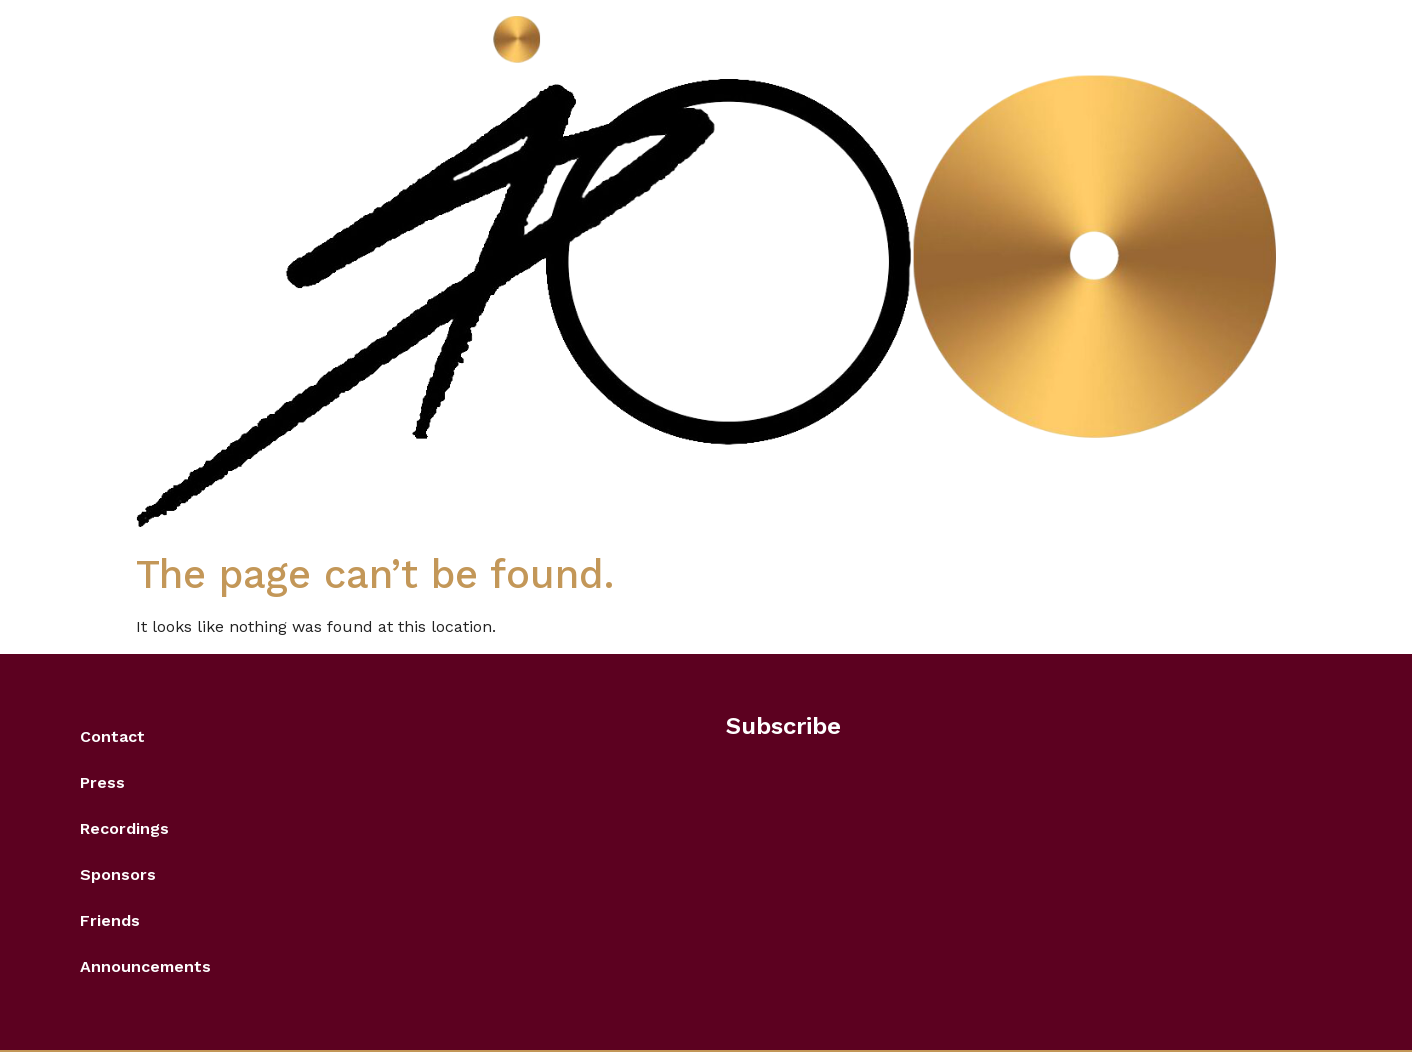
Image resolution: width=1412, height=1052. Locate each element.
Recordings (124, 828)
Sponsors (118, 874)
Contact (112, 736)
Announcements (145, 966)
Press (102, 782)
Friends (110, 920)
